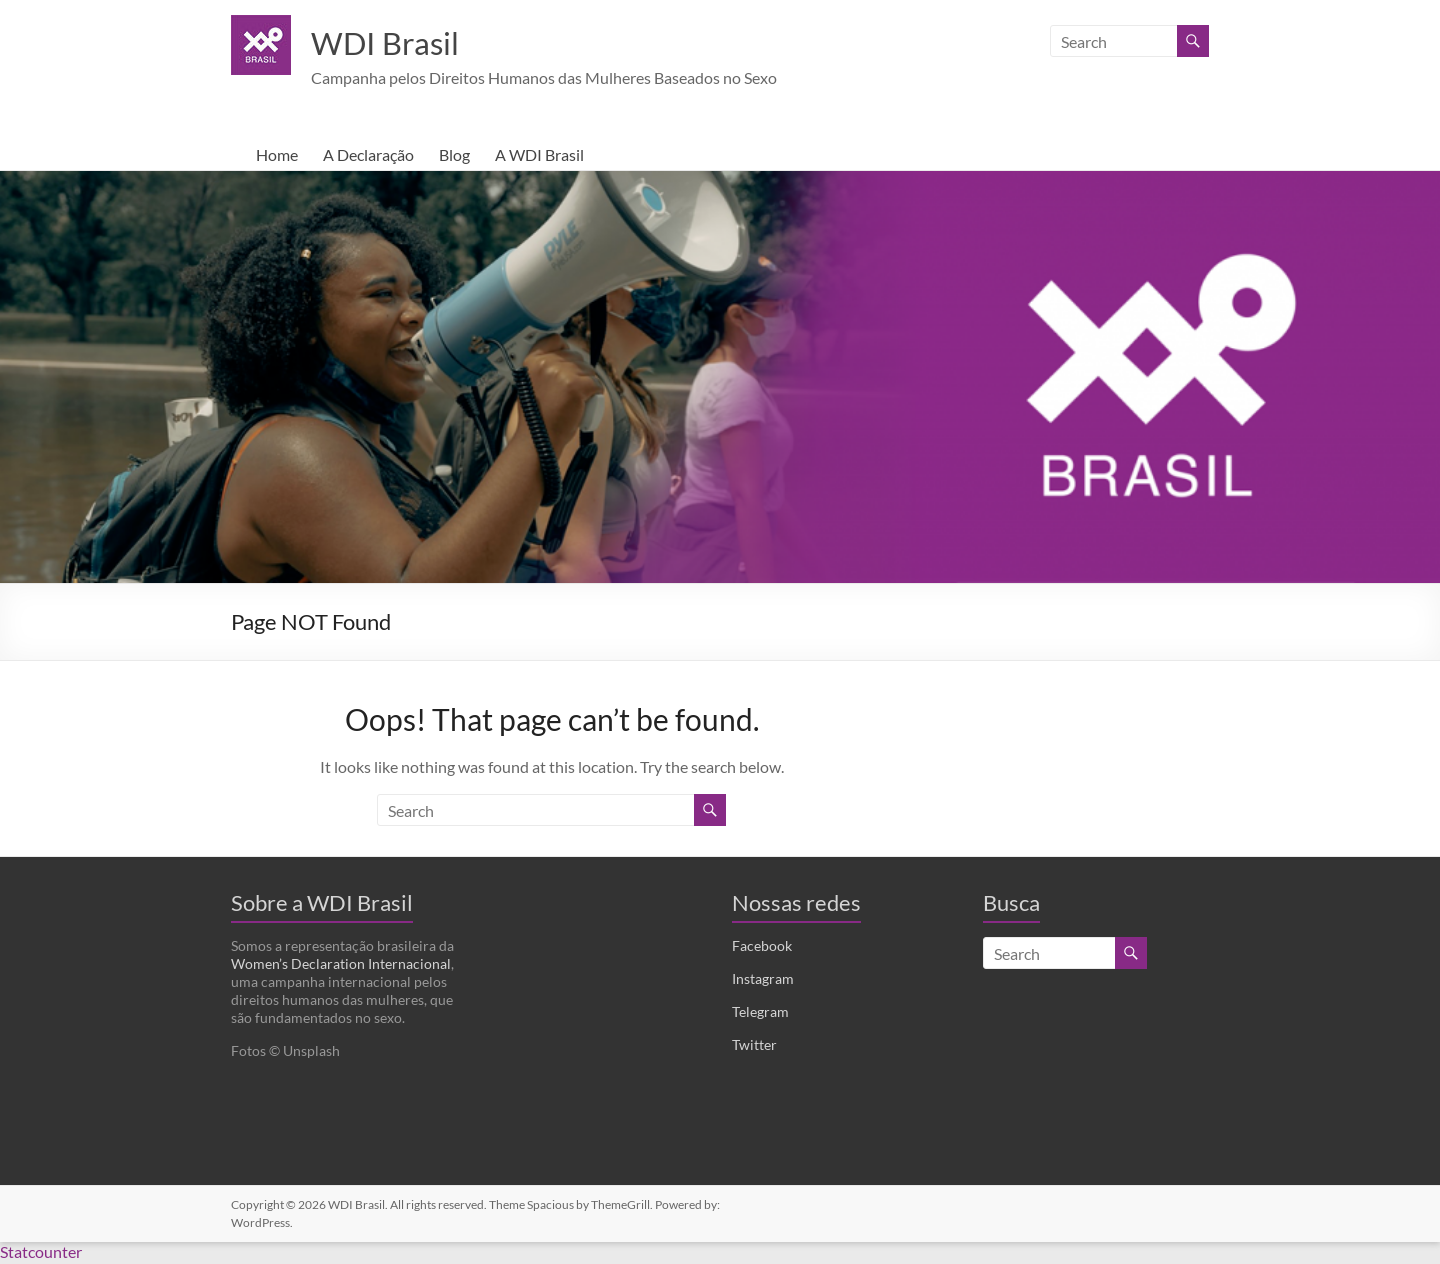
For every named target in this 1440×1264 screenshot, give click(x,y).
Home (277, 156)
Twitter (754, 1046)
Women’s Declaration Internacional (341, 965)
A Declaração (368, 156)
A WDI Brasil (539, 156)
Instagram (763, 980)
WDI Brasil (396, 43)
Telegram (760, 1013)
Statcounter (41, 1253)
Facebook (762, 947)
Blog (454, 156)
